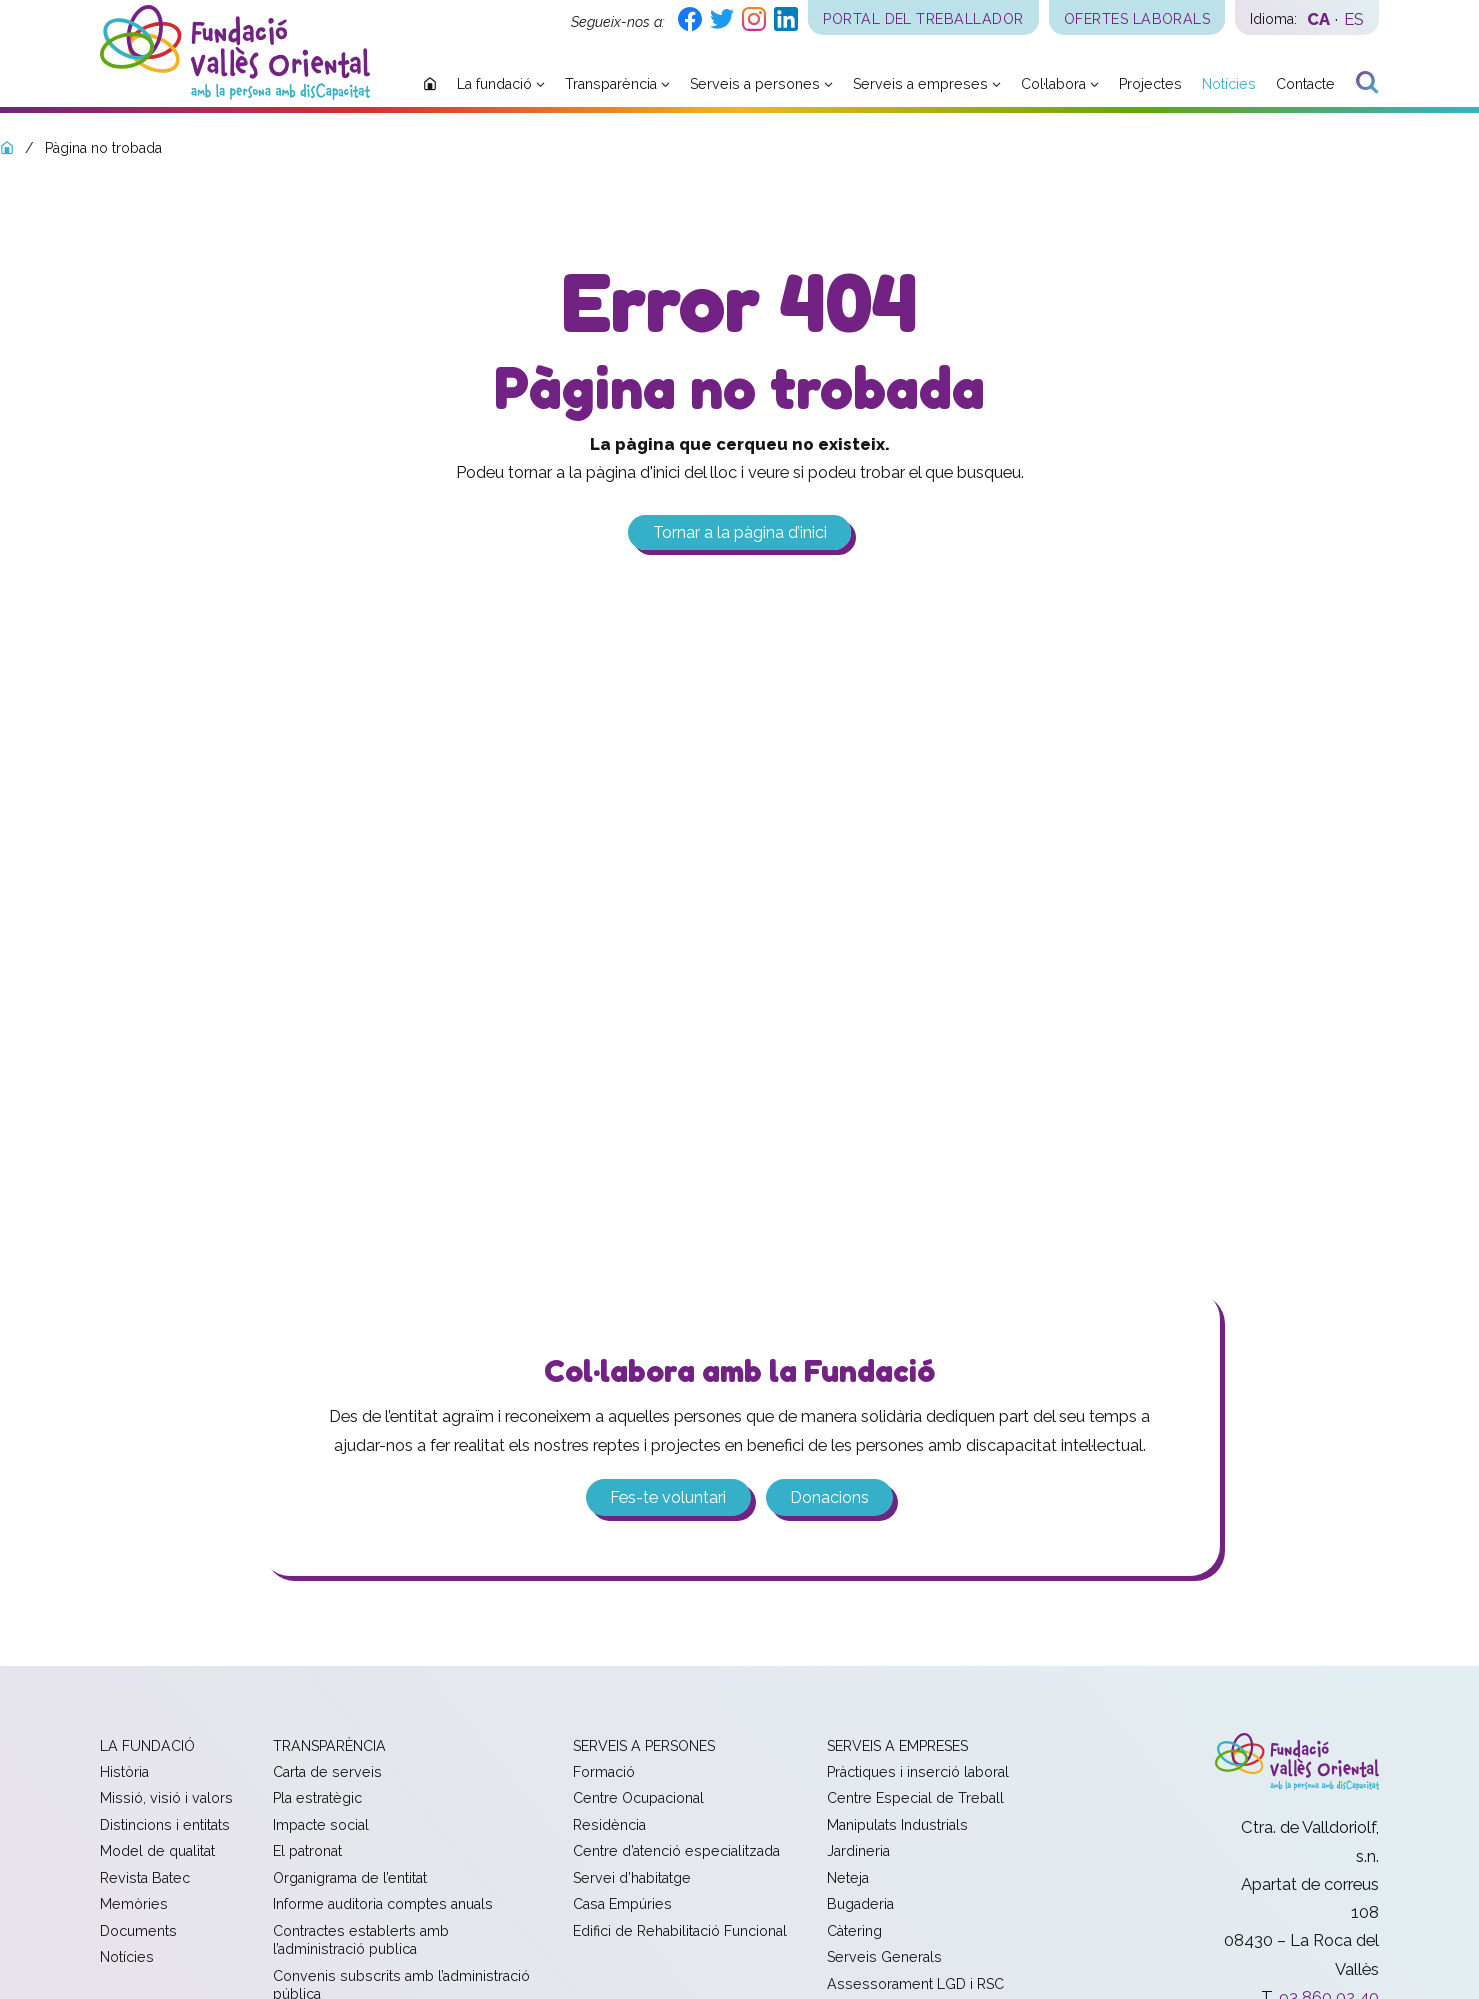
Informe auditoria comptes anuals (383, 1905)
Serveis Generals (884, 1958)
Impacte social (321, 1826)
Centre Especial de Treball (915, 1799)
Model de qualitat (157, 1852)
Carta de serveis (327, 1773)
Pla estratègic (317, 1799)
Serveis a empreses (897, 1746)
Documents (138, 1932)
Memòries (134, 1905)
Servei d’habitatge (632, 1879)
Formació (604, 1773)
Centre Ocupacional (638, 1799)
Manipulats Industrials (897, 1826)
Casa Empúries (622, 1905)
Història (124, 1773)
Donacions (829, 1497)
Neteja (848, 1879)
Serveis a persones (644, 1746)
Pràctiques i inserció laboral (918, 1773)
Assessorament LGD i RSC (915, 1985)
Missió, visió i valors (166, 1799)
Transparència (329, 1746)
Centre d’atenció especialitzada (676, 1852)
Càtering (854, 1932)
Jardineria (858, 1852)
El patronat (307, 1852)
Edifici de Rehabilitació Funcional (680, 1932)
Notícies (127, 1958)
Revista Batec (145, 1879)
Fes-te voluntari (668, 1497)
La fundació (147, 1746)
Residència (609, 1826)
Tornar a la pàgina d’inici (740, 532)
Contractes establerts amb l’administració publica (361, 1941)
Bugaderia (860, 1905)
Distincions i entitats (165, 1826)
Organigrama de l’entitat (350, 1879)
